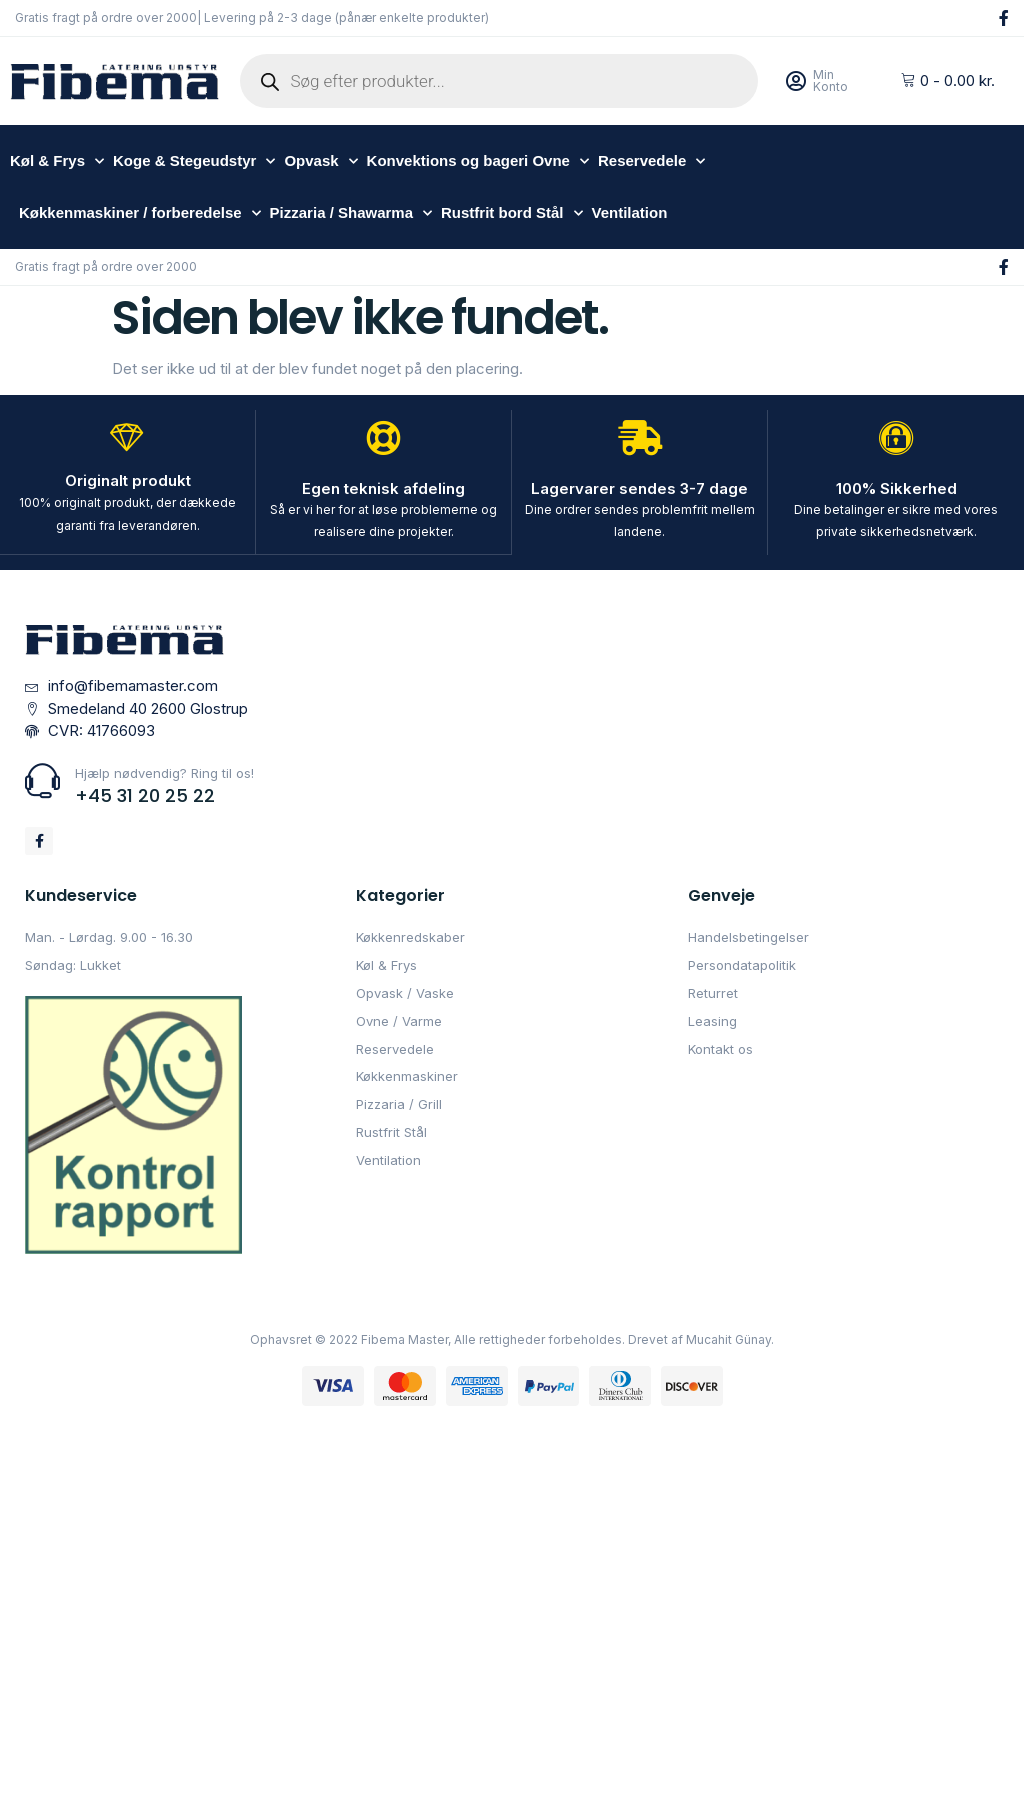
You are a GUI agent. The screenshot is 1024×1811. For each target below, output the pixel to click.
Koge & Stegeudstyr (194, 161)
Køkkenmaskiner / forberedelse (140, 213)
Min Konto (830, 80)
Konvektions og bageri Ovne (478, 161)
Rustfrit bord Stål (512, 213)
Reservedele (651, 161)
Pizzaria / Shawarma (351, 213)
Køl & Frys (57, 161)
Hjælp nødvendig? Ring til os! (164, 772)
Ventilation (630, 212)
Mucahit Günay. (730, 1338)
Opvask (320, 161)
